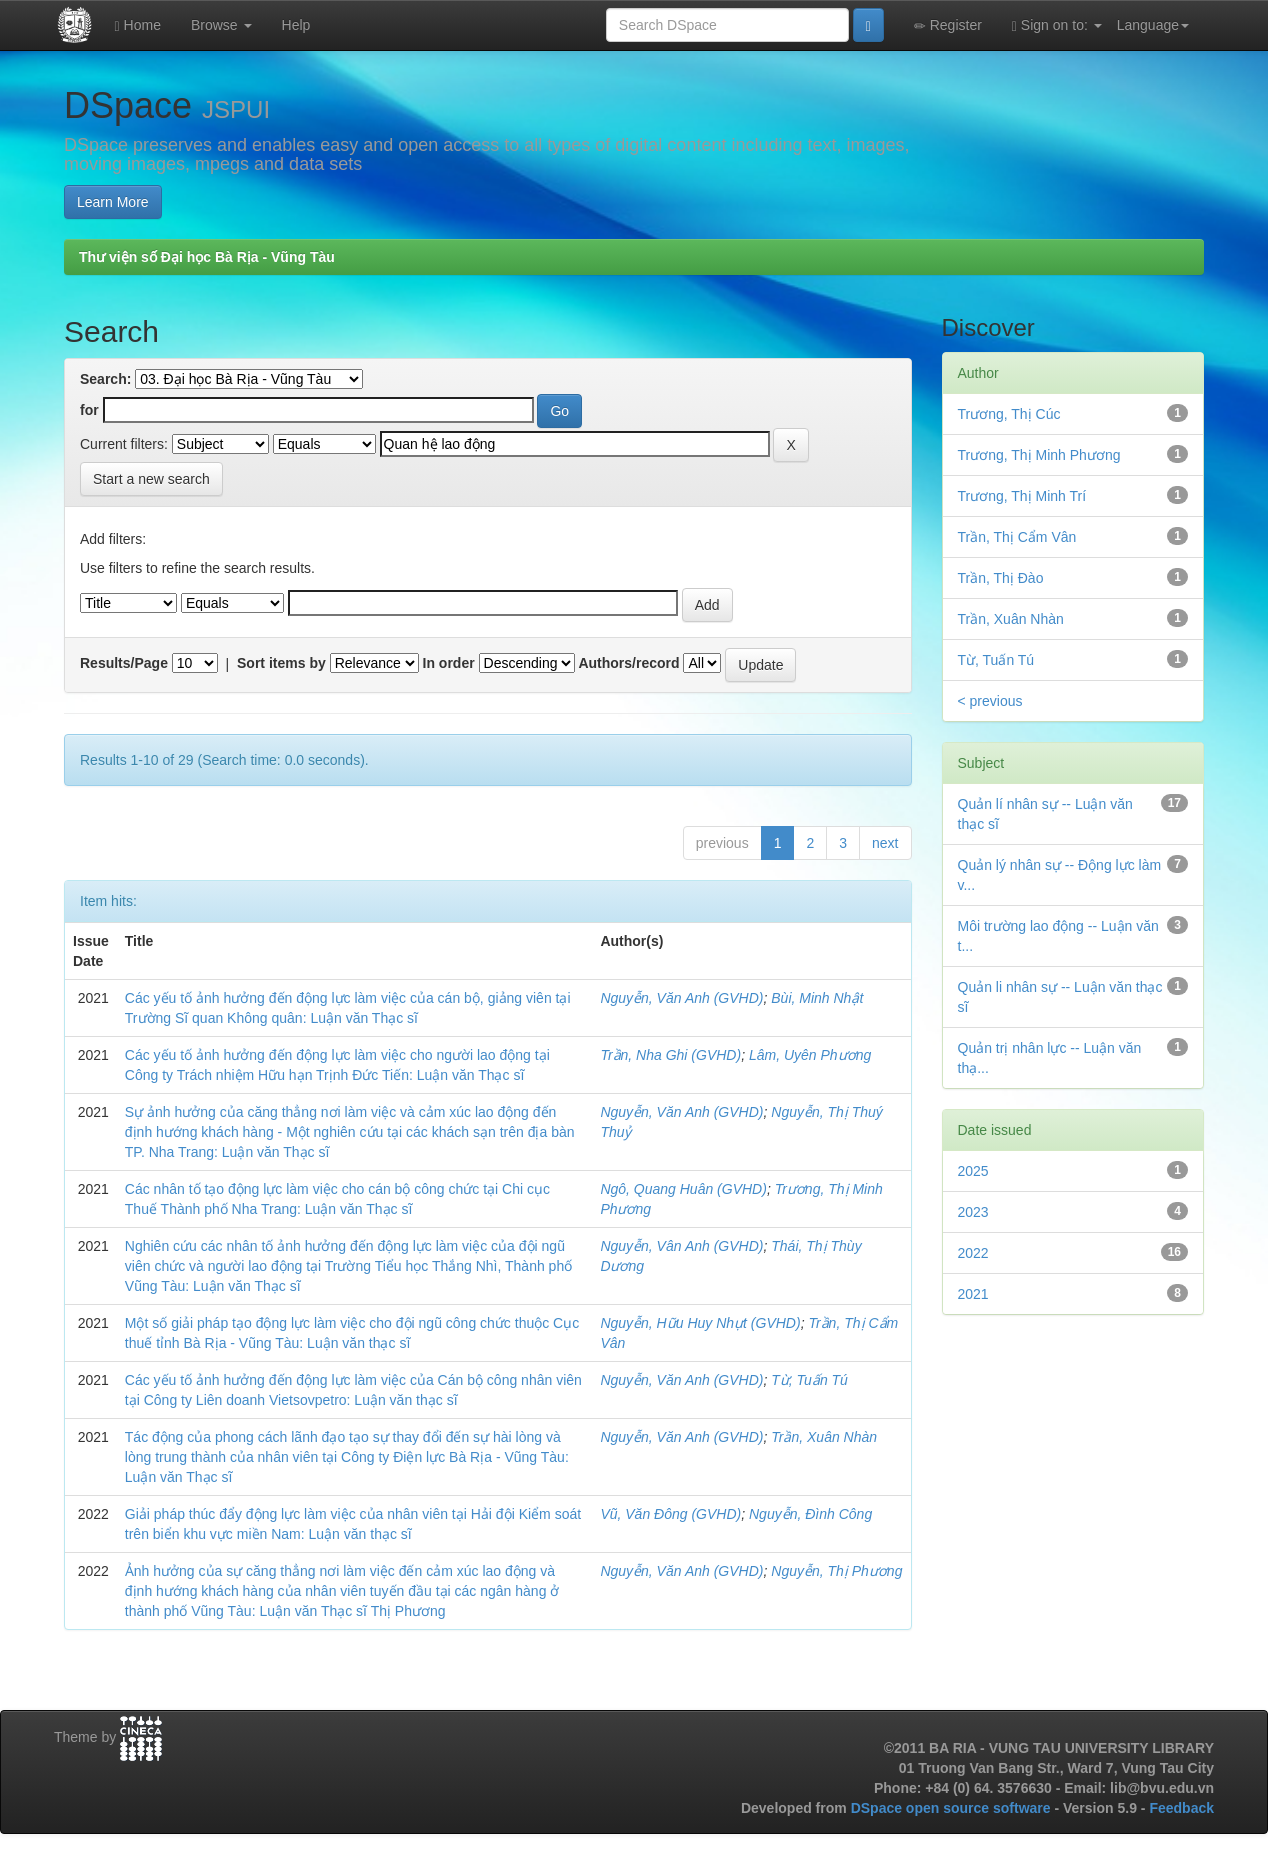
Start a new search (151, 479)
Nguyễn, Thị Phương (836, 1571)
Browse (221, 25)
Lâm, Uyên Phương (810, 1055)
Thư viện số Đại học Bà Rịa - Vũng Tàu (207, 257)
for (89, 410)
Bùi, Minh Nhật (817, 998)
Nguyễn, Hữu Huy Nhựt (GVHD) (700, 1323)
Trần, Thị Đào (1001, 578)
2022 (973, 1253)
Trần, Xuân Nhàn (824, 1437)
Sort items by (281, 663)
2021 (973, 1294)
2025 (973, 1171)
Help (296, 25)
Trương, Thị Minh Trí (1022, 496)
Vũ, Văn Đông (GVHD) (670, 1514)
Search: (105, 379)
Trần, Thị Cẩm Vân (1017, 537)
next (885, 843)
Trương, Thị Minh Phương (1039, 455)
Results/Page (124, 663)
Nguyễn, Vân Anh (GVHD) (681, 1246)
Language (1153, 25)
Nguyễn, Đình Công (810, 1514)
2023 (973, 1212)
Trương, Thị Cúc (1009, 414)
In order (449, 663)
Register (948, 25)
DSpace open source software (953, 1808)
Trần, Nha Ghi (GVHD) (670, 1055)
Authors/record (628, 663)
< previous (990, 701)
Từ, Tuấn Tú (809, 1380)
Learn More (113, 202)
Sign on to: (1057, 25)
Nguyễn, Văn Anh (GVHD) (681, 998)
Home (138, 25)
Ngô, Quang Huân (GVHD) (683, 1189)
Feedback (1181, 1808)
